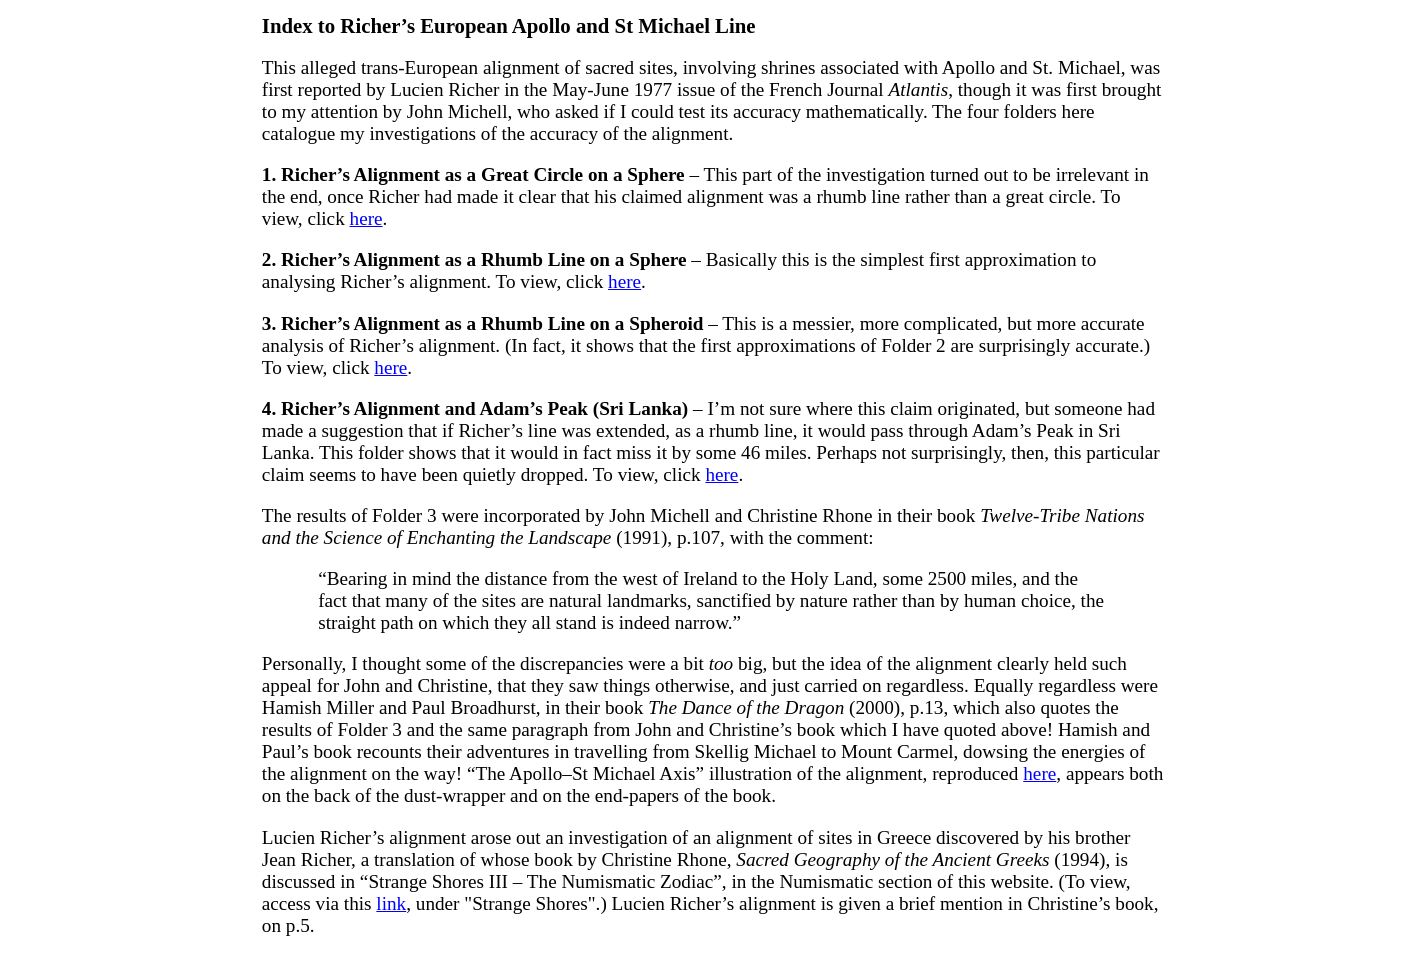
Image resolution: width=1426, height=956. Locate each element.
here (366, 218)
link (391, 903)
